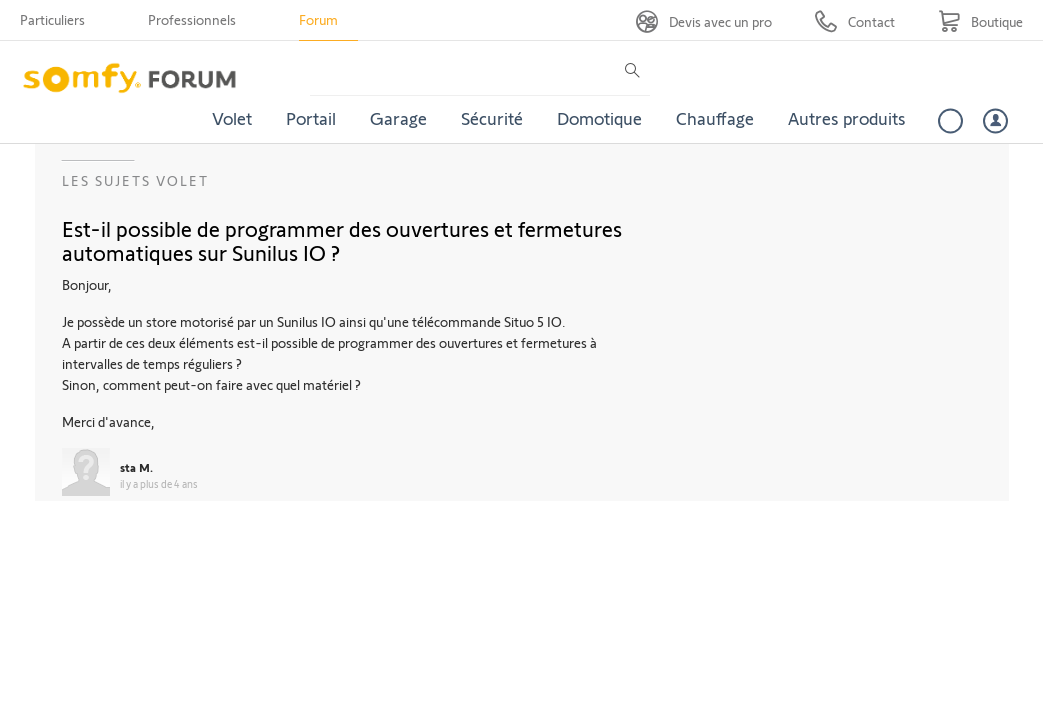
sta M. (136, 467)
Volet (232, 118)
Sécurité (492, 118)
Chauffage (715, 118)
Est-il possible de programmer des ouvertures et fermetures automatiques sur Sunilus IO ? (342, 240)
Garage (398, 118)
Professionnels (192, 19)
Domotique (599, 118)
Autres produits (847, 118)
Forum (318, 19)
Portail (311, 118)
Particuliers (52, 19)
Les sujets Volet (135, 180)
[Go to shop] (980, 21)
